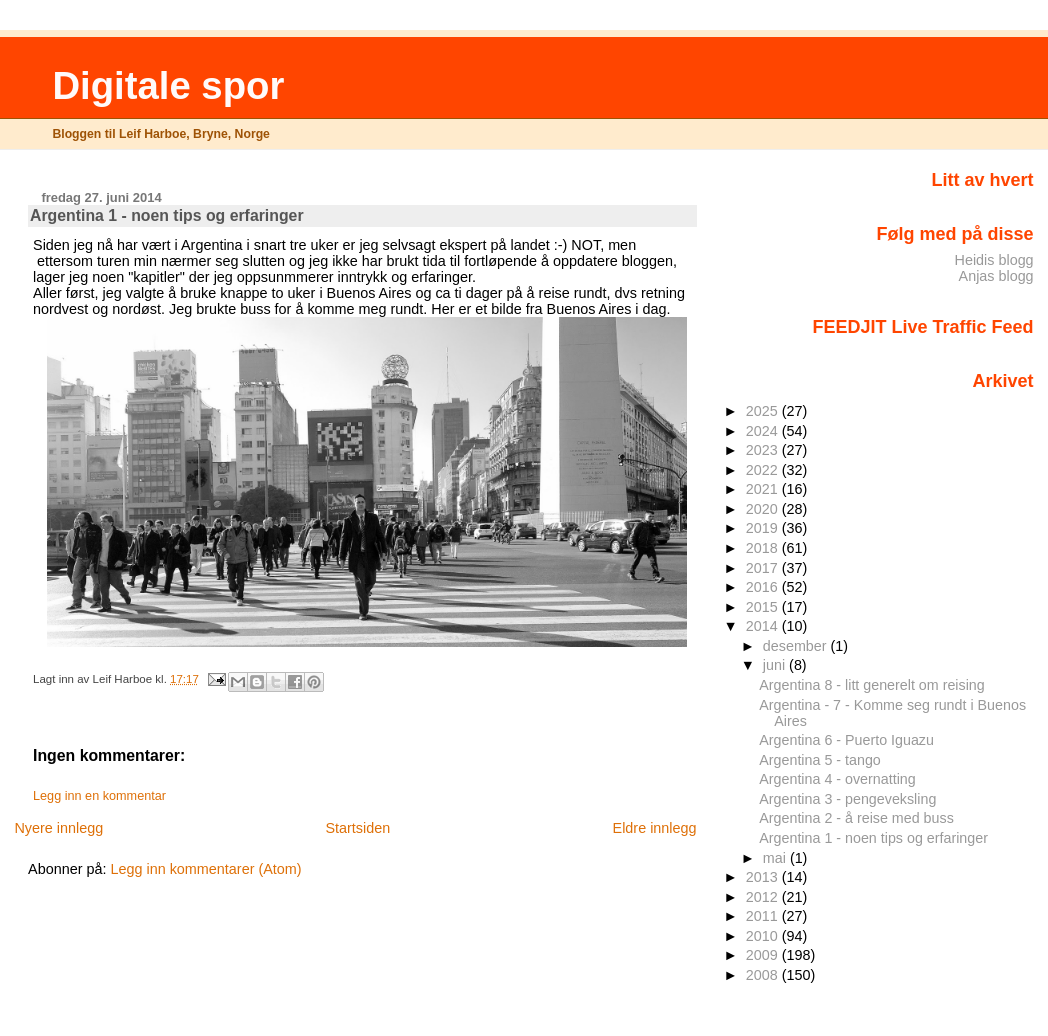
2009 (764, 955)
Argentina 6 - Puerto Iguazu (846, 740)
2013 (764, 877)
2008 (764, 975)
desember (797, 646)
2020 (764, 509)
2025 (764, 411)
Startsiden (357, 828)
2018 (764, 548)
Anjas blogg (996, 276)
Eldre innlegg (655, 828)
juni (776, 665)
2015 (764, 607)
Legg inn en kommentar (99, 796)
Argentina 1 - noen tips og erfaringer (873, 838)
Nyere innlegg (58, 828)
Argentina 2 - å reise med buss (856, 818)
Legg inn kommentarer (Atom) (205, 869)
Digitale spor (168, 85)
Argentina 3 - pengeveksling (847, 799)
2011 (764, 916)
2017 (764, 568)
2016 (764, 587)
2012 (764, 897)
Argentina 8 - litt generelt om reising (871, 685)
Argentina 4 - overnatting (837, 779)
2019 (764, 528)
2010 (764, 936)
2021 (764, 489)
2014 (764, 626)
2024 (764, 431)
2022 (764, 470)
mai (776, 858)
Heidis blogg (994, 260)
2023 (764, 450)
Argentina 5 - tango (819, 760)
